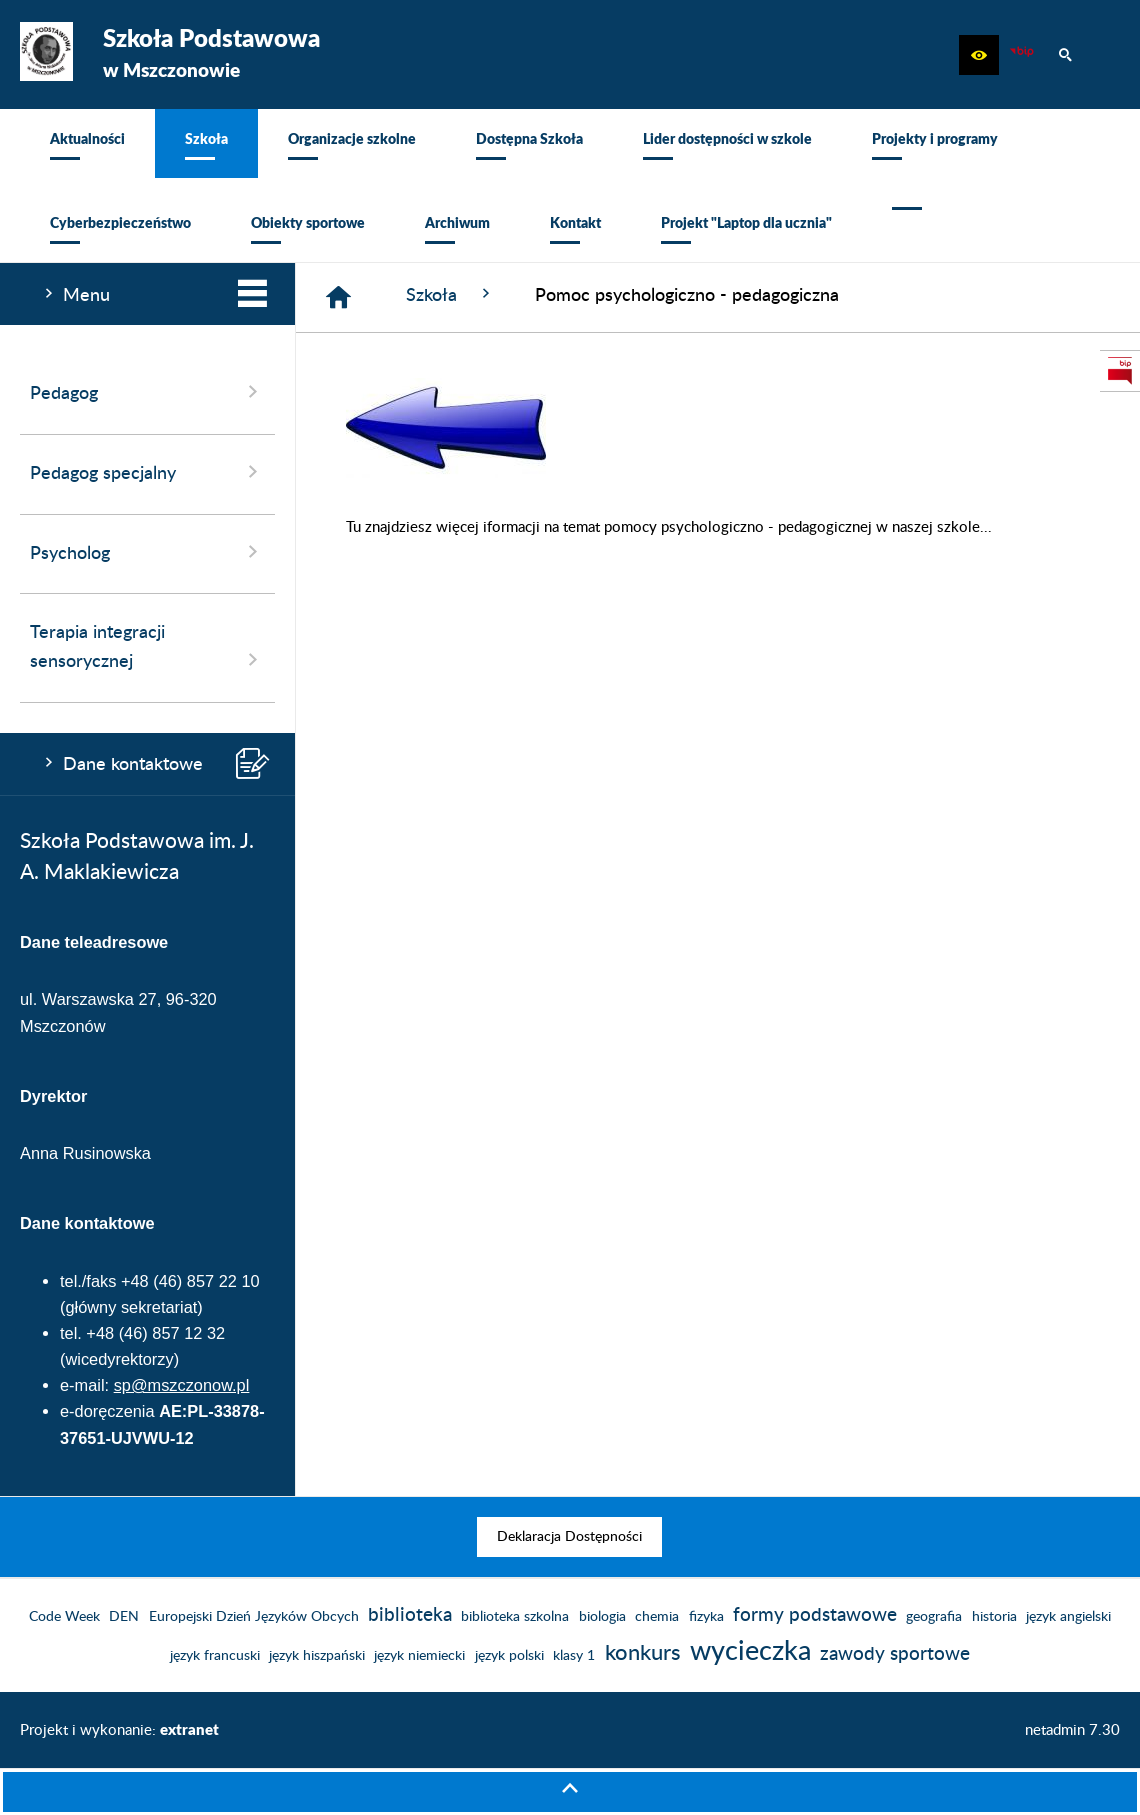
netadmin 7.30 (1072, 1730)
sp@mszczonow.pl (182, 1385)
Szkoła (450, 294)
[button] (979, 55)
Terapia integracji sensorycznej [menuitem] (147, 648)
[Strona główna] (338, 297)
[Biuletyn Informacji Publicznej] (1022, 55)
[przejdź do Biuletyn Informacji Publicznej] (1120, 371)
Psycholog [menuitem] (147, 552)
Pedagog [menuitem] (147, 392)
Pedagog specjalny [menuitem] (147, 472)
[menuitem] (87, 143)
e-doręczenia (107, 1411)
